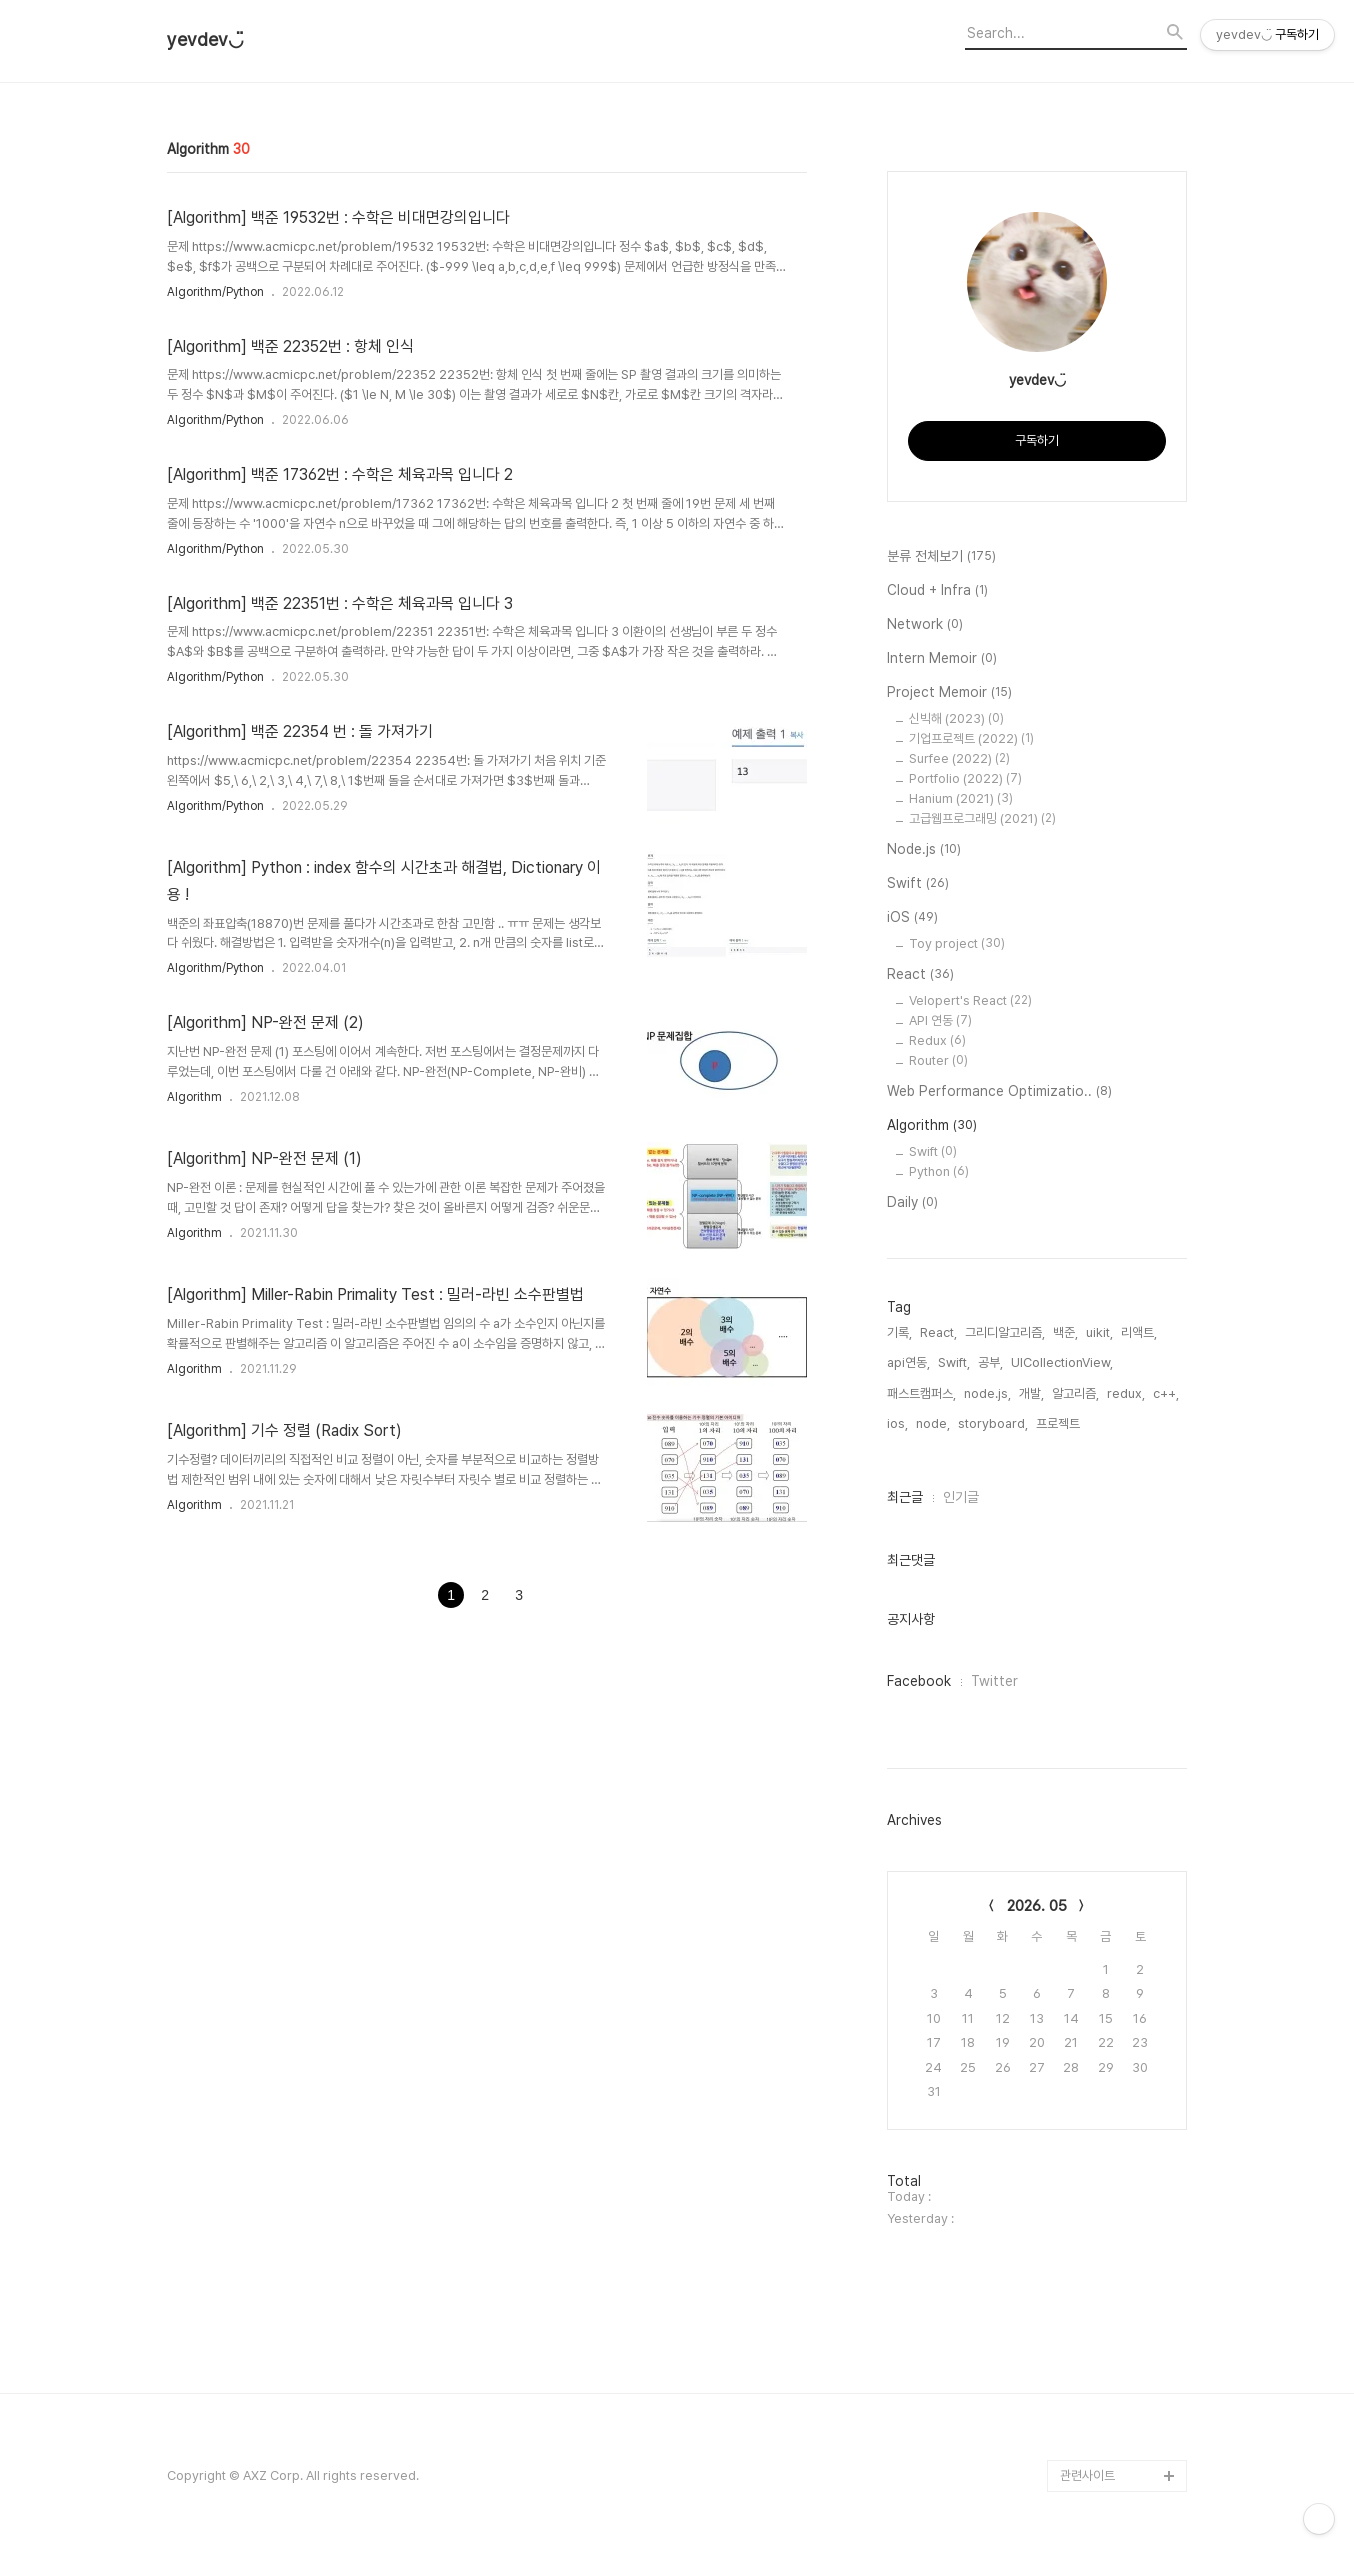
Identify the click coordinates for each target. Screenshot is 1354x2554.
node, (933, 1423)
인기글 (961, 1497)
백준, (1065, 1332)
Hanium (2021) (961, 798)
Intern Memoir (942, 659)
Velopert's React (970, 1000)
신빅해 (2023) (956, 718)
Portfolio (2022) (965, 778)
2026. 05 (1037, 1906)
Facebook (919, 1681)
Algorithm (194, 1097)
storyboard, (993, 1423)
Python (939, 1171)
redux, (1126, 1393)
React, (938, 1332)
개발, (1031, 1393)
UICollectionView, (1062, 1362)
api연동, (908, 1362)
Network (925, 625)
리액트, (1139, 1332)
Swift (918, 884)
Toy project (957, 943)
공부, (990, 1362)
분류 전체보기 (941, 557)
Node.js (924, 850)
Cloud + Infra (937, 591)
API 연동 (940, 1020)
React (920, 975)
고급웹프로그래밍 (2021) (982, 818)
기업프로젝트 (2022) (971, 738)
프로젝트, (1059, 1423)
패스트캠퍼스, (921, 1393)
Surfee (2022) (959, 758)
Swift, (954, 1362)
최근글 (905, 1497)
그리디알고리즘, (1005, 1332)
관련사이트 (1087, 2475)
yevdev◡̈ (205, 40)
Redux (937, 1040)
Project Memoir (949, 693)
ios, (897, 1423)
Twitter (994, 1681)
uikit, (1099, 1332)
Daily (912, 1203)
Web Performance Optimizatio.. (999, 1092)
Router (938, 1060)
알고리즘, (1075, 1393)
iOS (912, 918)
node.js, (987, 1393)
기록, (899, 1332)
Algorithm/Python (215, 292)
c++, (1166, 1393)
